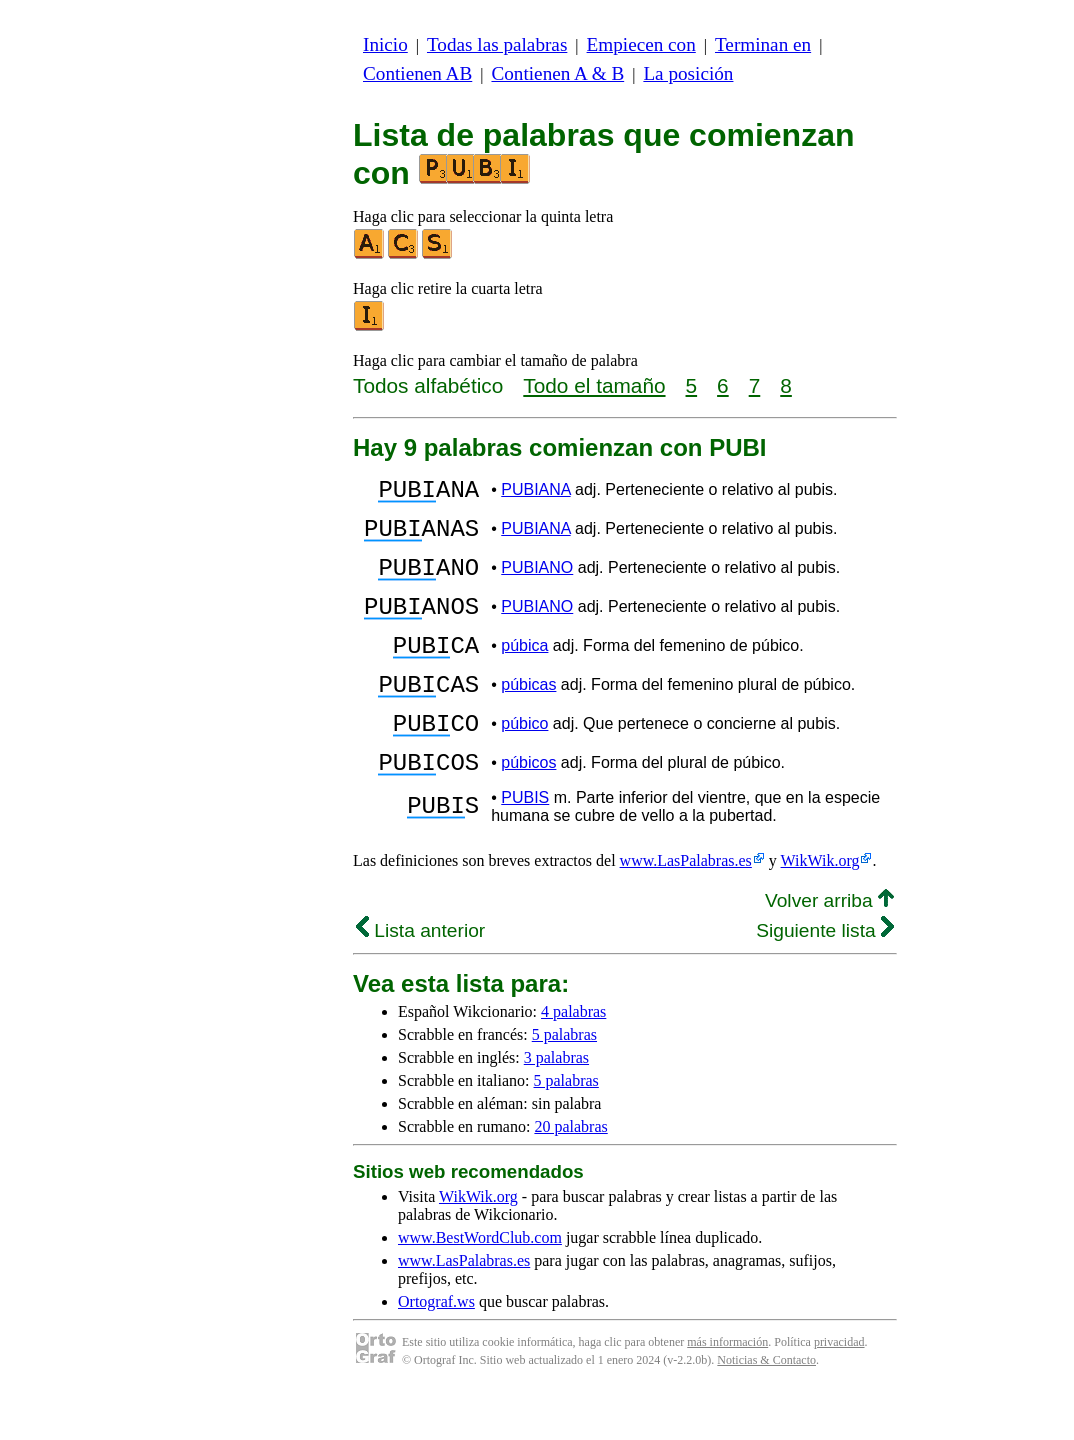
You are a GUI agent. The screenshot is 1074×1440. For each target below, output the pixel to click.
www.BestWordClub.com (480, 1285)
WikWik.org (820, 908)
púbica (524, 672)
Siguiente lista (825, 978)
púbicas (528, 717)
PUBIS (525, 845)
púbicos (528, 807)
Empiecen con (641, 44)
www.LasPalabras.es (686, 908)
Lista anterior (420, 978)
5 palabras (564, 1082)
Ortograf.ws (436, 1349)
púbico (524, 762)
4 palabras (573, 1059)
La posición (688, 73)
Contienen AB (417, 73)
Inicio (385, 44)
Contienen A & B (557, 73)
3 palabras (556, 1105)
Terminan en (763, 44)
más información (727, 1390)
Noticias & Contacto (766, 1408)
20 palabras (570, 1174)
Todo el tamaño (594, 385)
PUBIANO (537, 582)
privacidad (839, 1390)
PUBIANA (535, 492)
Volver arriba (829, 948)
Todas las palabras (497, 44)
